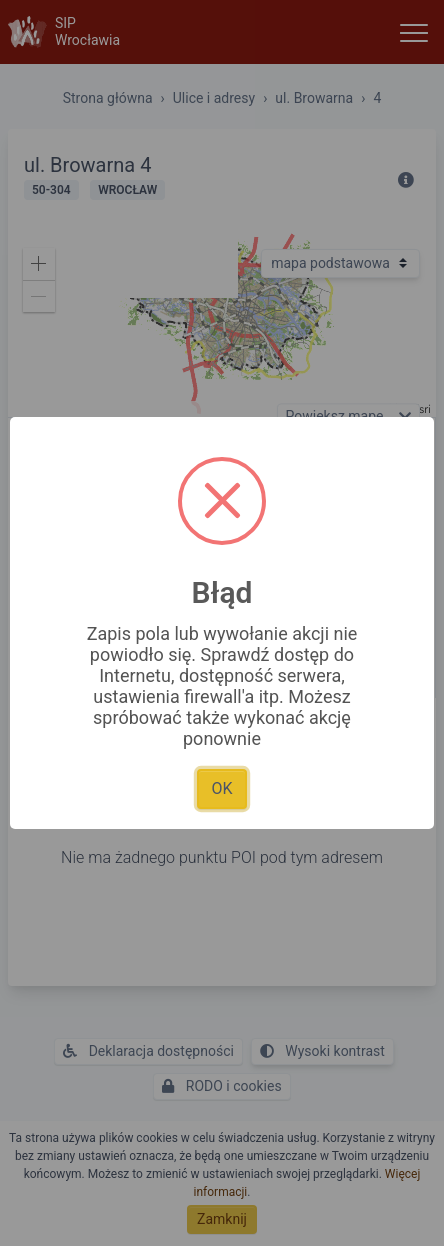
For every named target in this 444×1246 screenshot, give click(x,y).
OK (221, 788)
